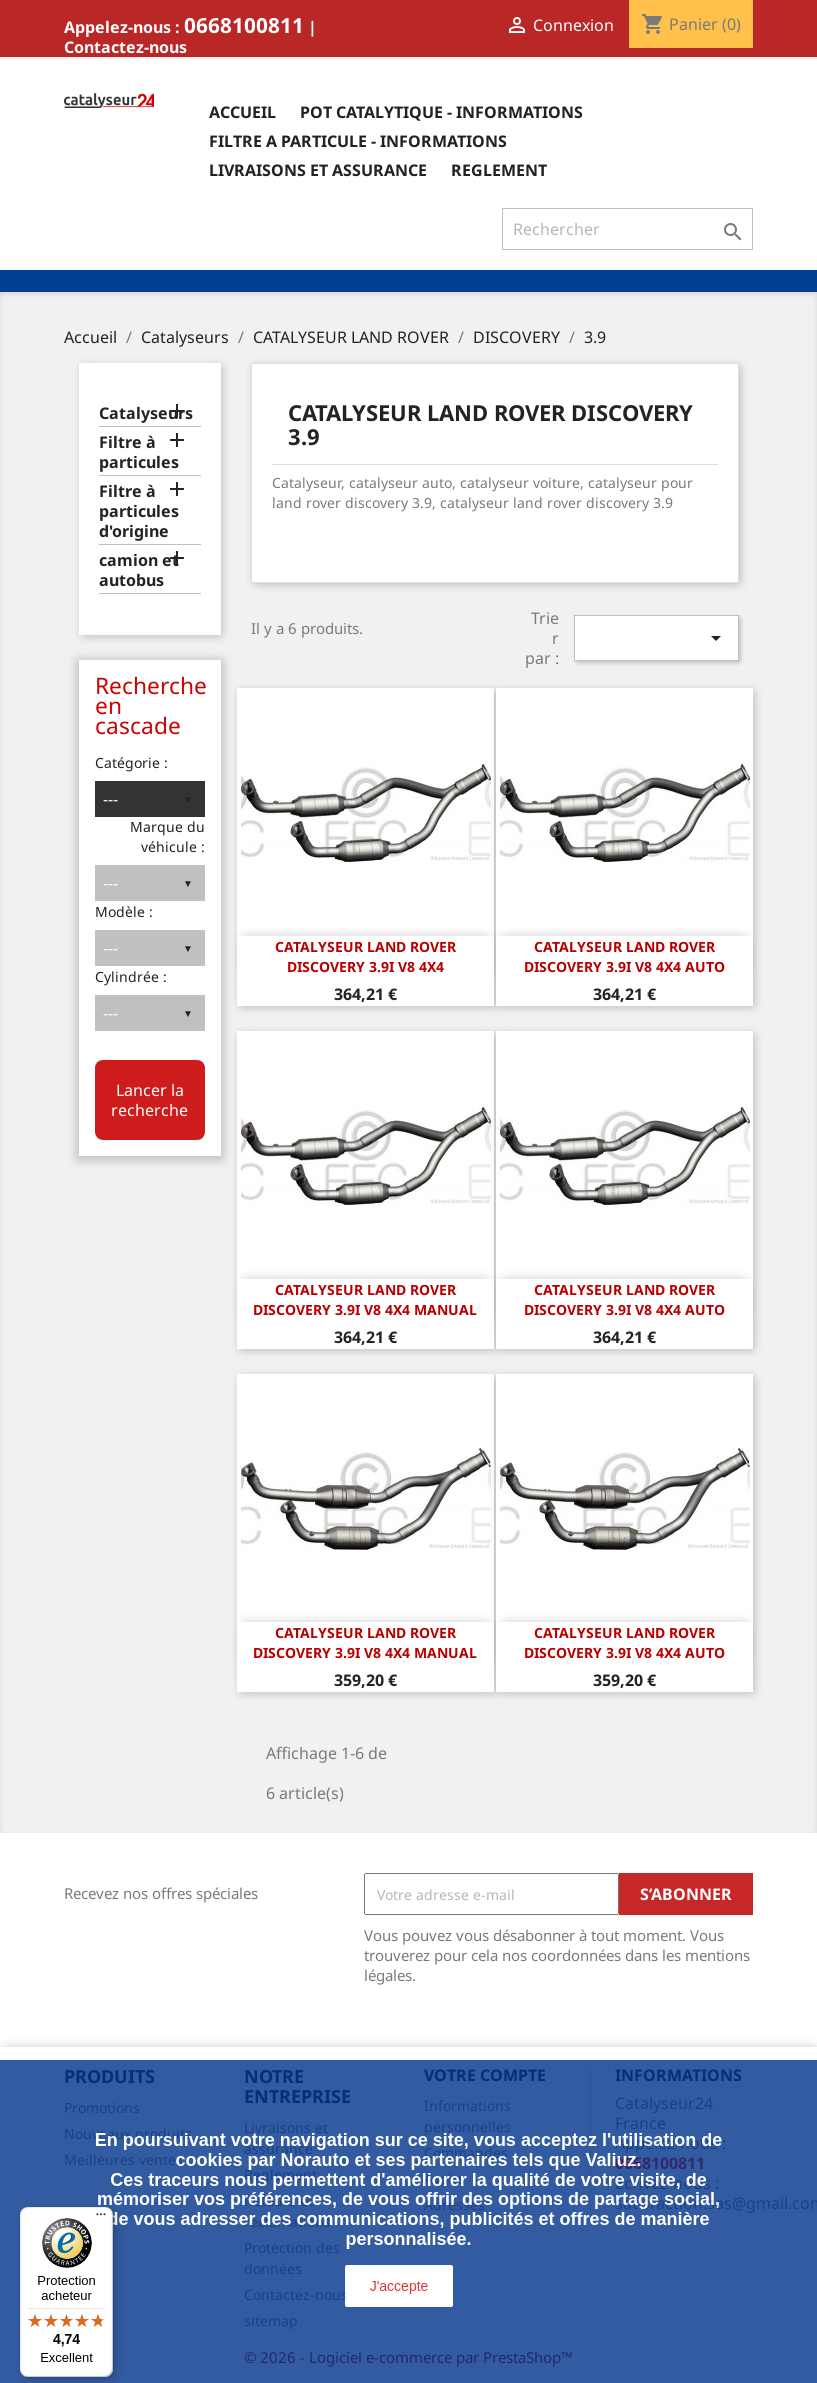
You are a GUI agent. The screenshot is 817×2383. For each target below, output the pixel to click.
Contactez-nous (125, 47)
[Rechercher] (627, 229)
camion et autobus (139, 570)
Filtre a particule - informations (358, 141)
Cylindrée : (131, 976)
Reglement (499, 170)
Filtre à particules (139, 452)
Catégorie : (131, 762)
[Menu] (101, 2219)
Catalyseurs (146, 413)
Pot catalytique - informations (441, 112)
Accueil (242, 112)
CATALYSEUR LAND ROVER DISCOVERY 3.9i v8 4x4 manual (365, 1299)
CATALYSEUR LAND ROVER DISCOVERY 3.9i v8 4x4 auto (624, 956)
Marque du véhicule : (167, 836)
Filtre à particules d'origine (139, 511)
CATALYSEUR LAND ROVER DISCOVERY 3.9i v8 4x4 (365, 956)
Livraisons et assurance (318, 170)
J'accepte (399, 2286)
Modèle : (124, 911)
